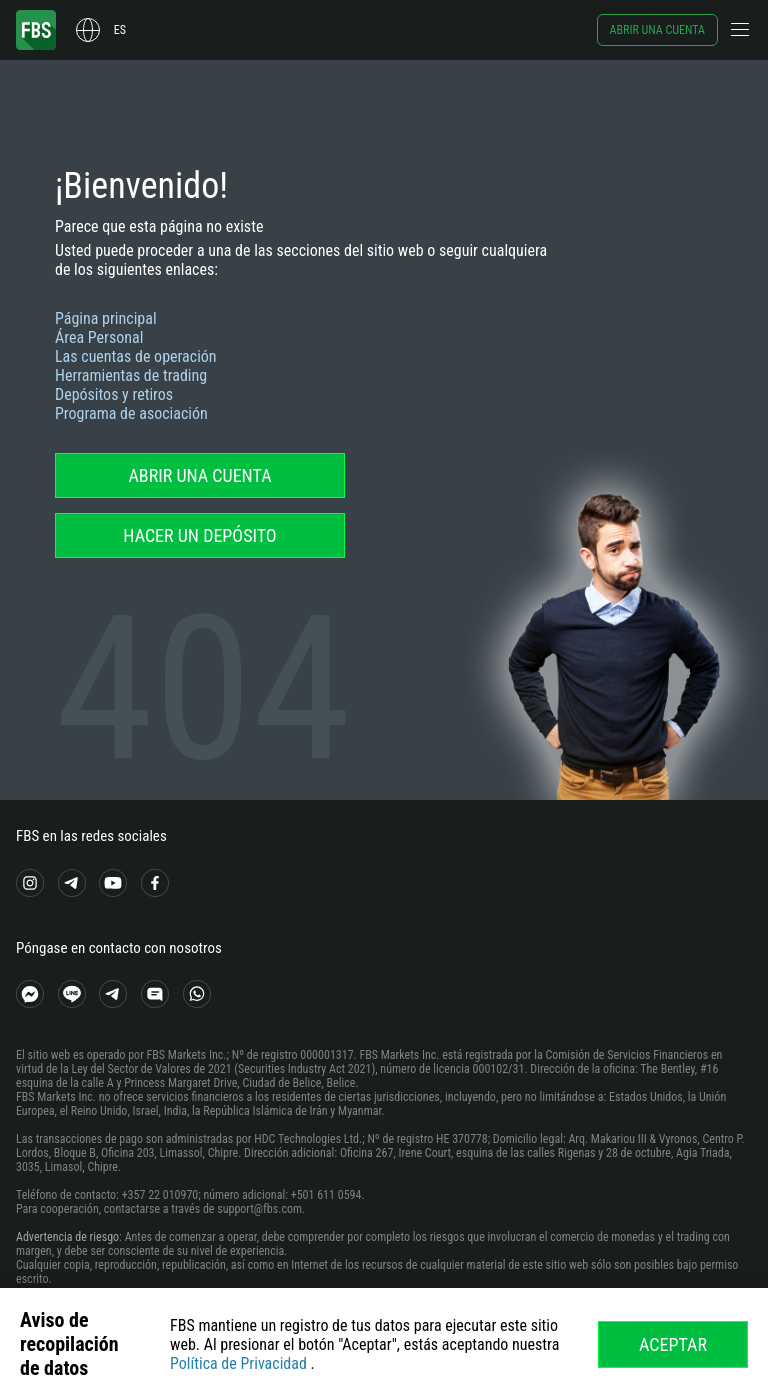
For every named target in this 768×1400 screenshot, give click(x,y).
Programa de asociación (131, 413)
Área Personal (99, 337)
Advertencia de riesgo (67, 1237)
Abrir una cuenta (657, 30)
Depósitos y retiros (114, 394)
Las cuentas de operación (136, 356)
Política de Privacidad (238, 1363)
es (120, 30)
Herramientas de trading (131, 375)
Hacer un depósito (199, 535)
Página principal (106, 318)
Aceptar (673, 1344)
